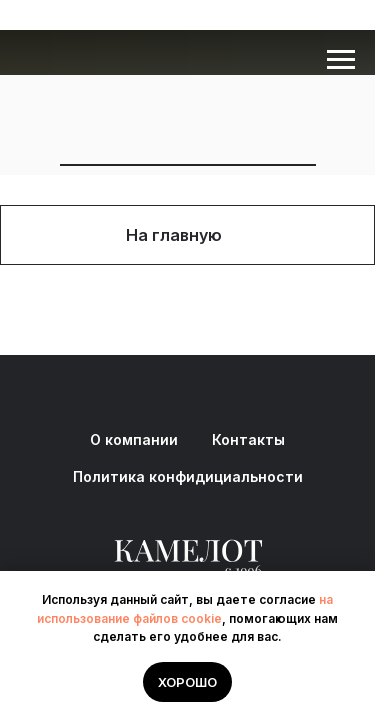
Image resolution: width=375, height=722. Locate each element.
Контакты (248, 439)
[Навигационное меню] (341, 60)
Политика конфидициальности (188, 476)
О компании (134, 439)
